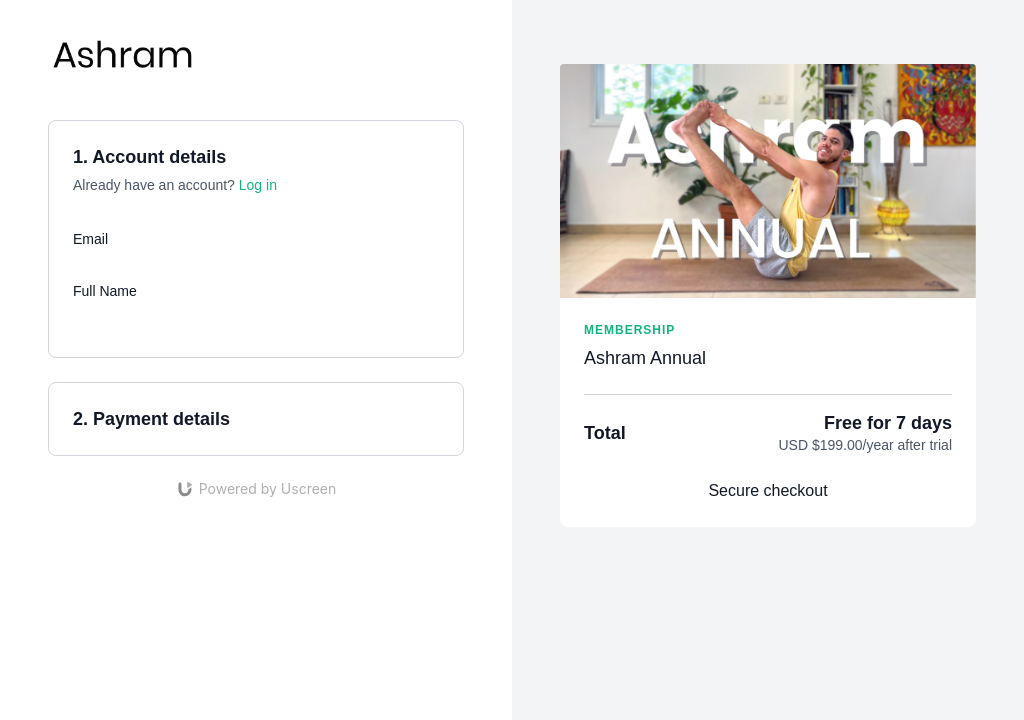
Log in (258, 185)
